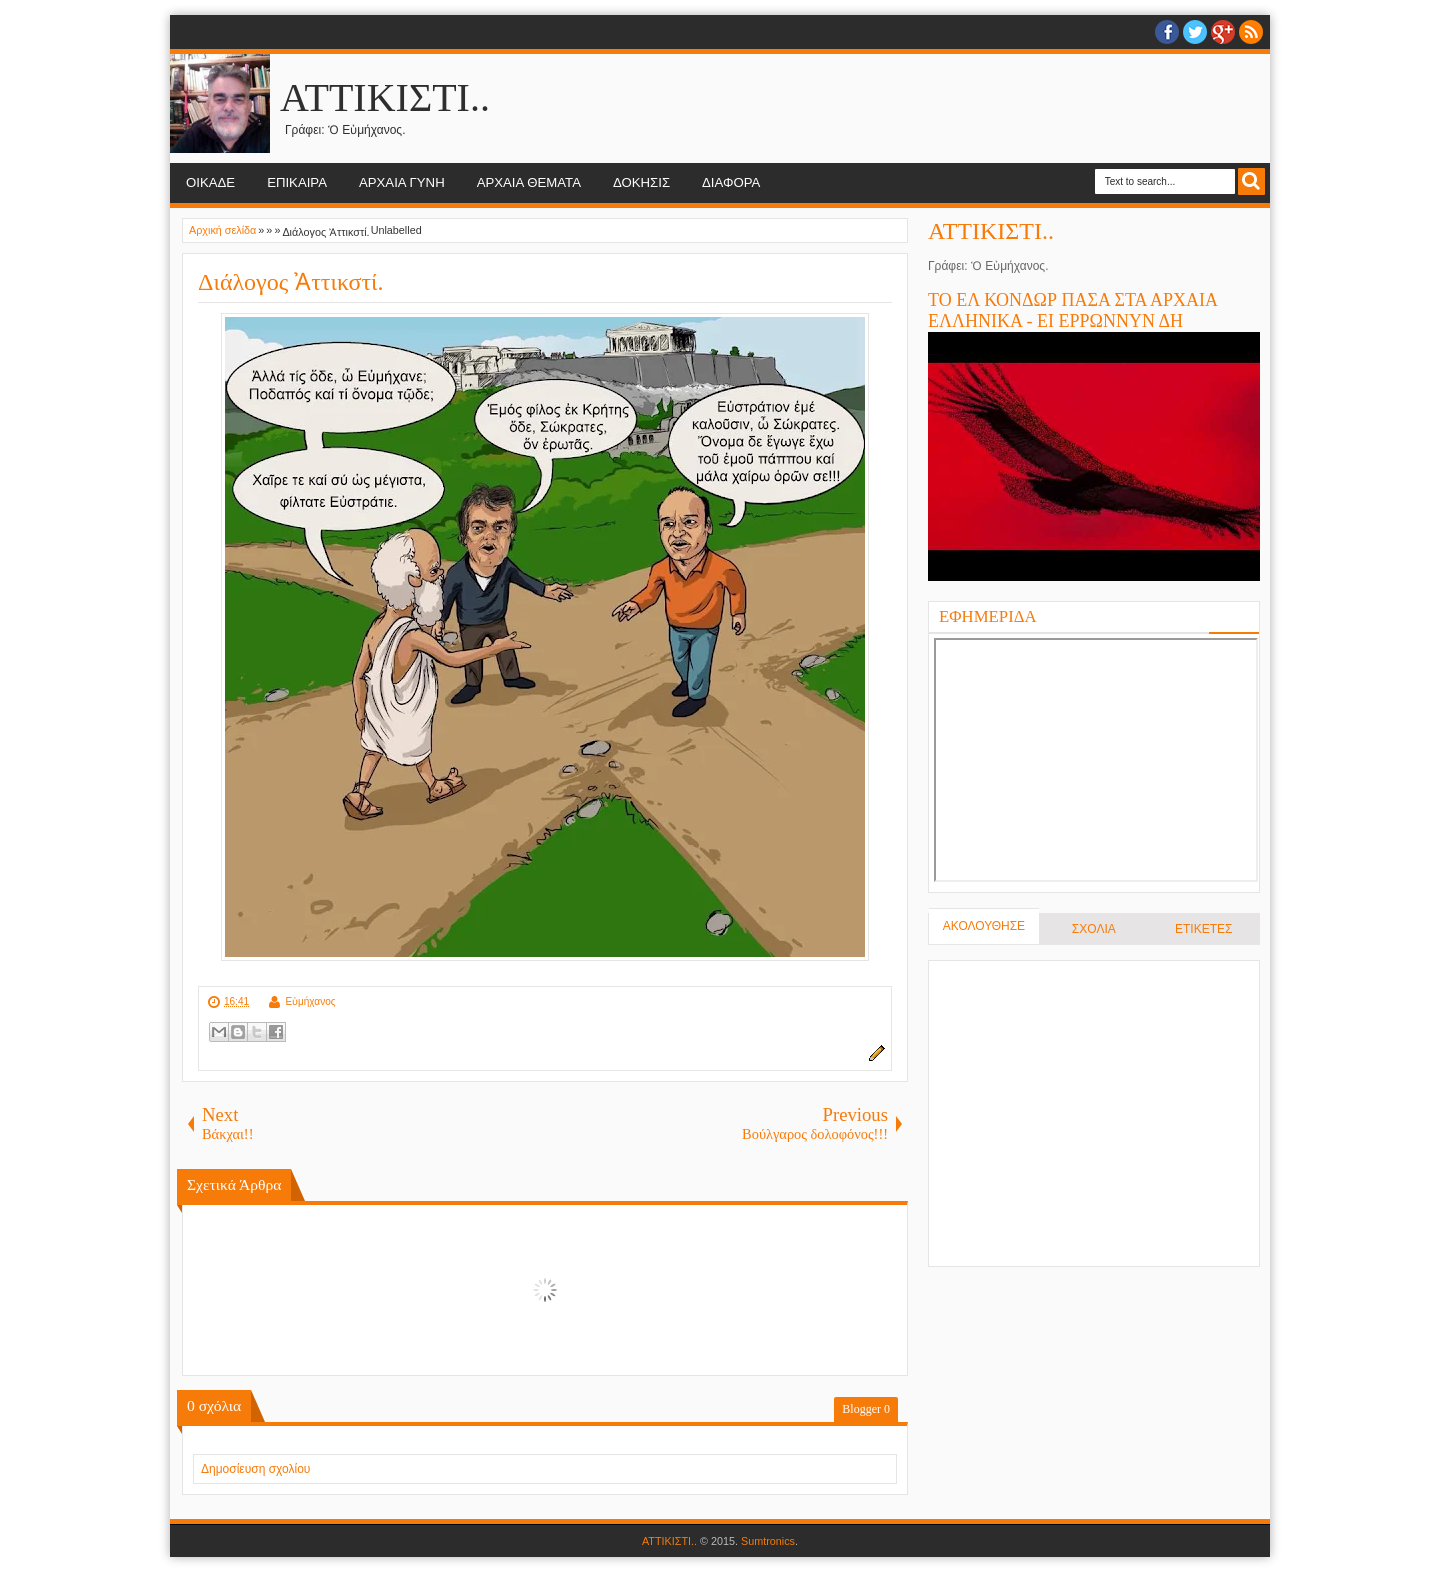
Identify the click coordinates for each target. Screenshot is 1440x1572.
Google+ (1223, 32)
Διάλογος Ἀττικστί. (291, 282)
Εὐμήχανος (310, 1001)
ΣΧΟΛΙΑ (1094, 929)
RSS (1251, 32)
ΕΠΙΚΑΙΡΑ (297, 182)
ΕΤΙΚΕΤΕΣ (1203, 929)
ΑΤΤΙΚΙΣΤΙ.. (385, 97)
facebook (1167, 32)
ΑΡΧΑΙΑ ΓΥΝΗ (402, 182)
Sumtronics (768, 1541)
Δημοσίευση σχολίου (255, 1469)
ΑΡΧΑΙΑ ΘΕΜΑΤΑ (529, 182)
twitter (1195, 32)
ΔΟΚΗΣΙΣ (641, 182)
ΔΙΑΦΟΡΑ (731, 182)
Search (1251, 181)
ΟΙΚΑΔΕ (210, 182)
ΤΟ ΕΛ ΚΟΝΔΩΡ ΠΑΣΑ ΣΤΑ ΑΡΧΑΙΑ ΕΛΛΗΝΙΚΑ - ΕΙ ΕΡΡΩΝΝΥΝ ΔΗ (1072, 310)
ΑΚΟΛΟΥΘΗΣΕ (984, 926)
